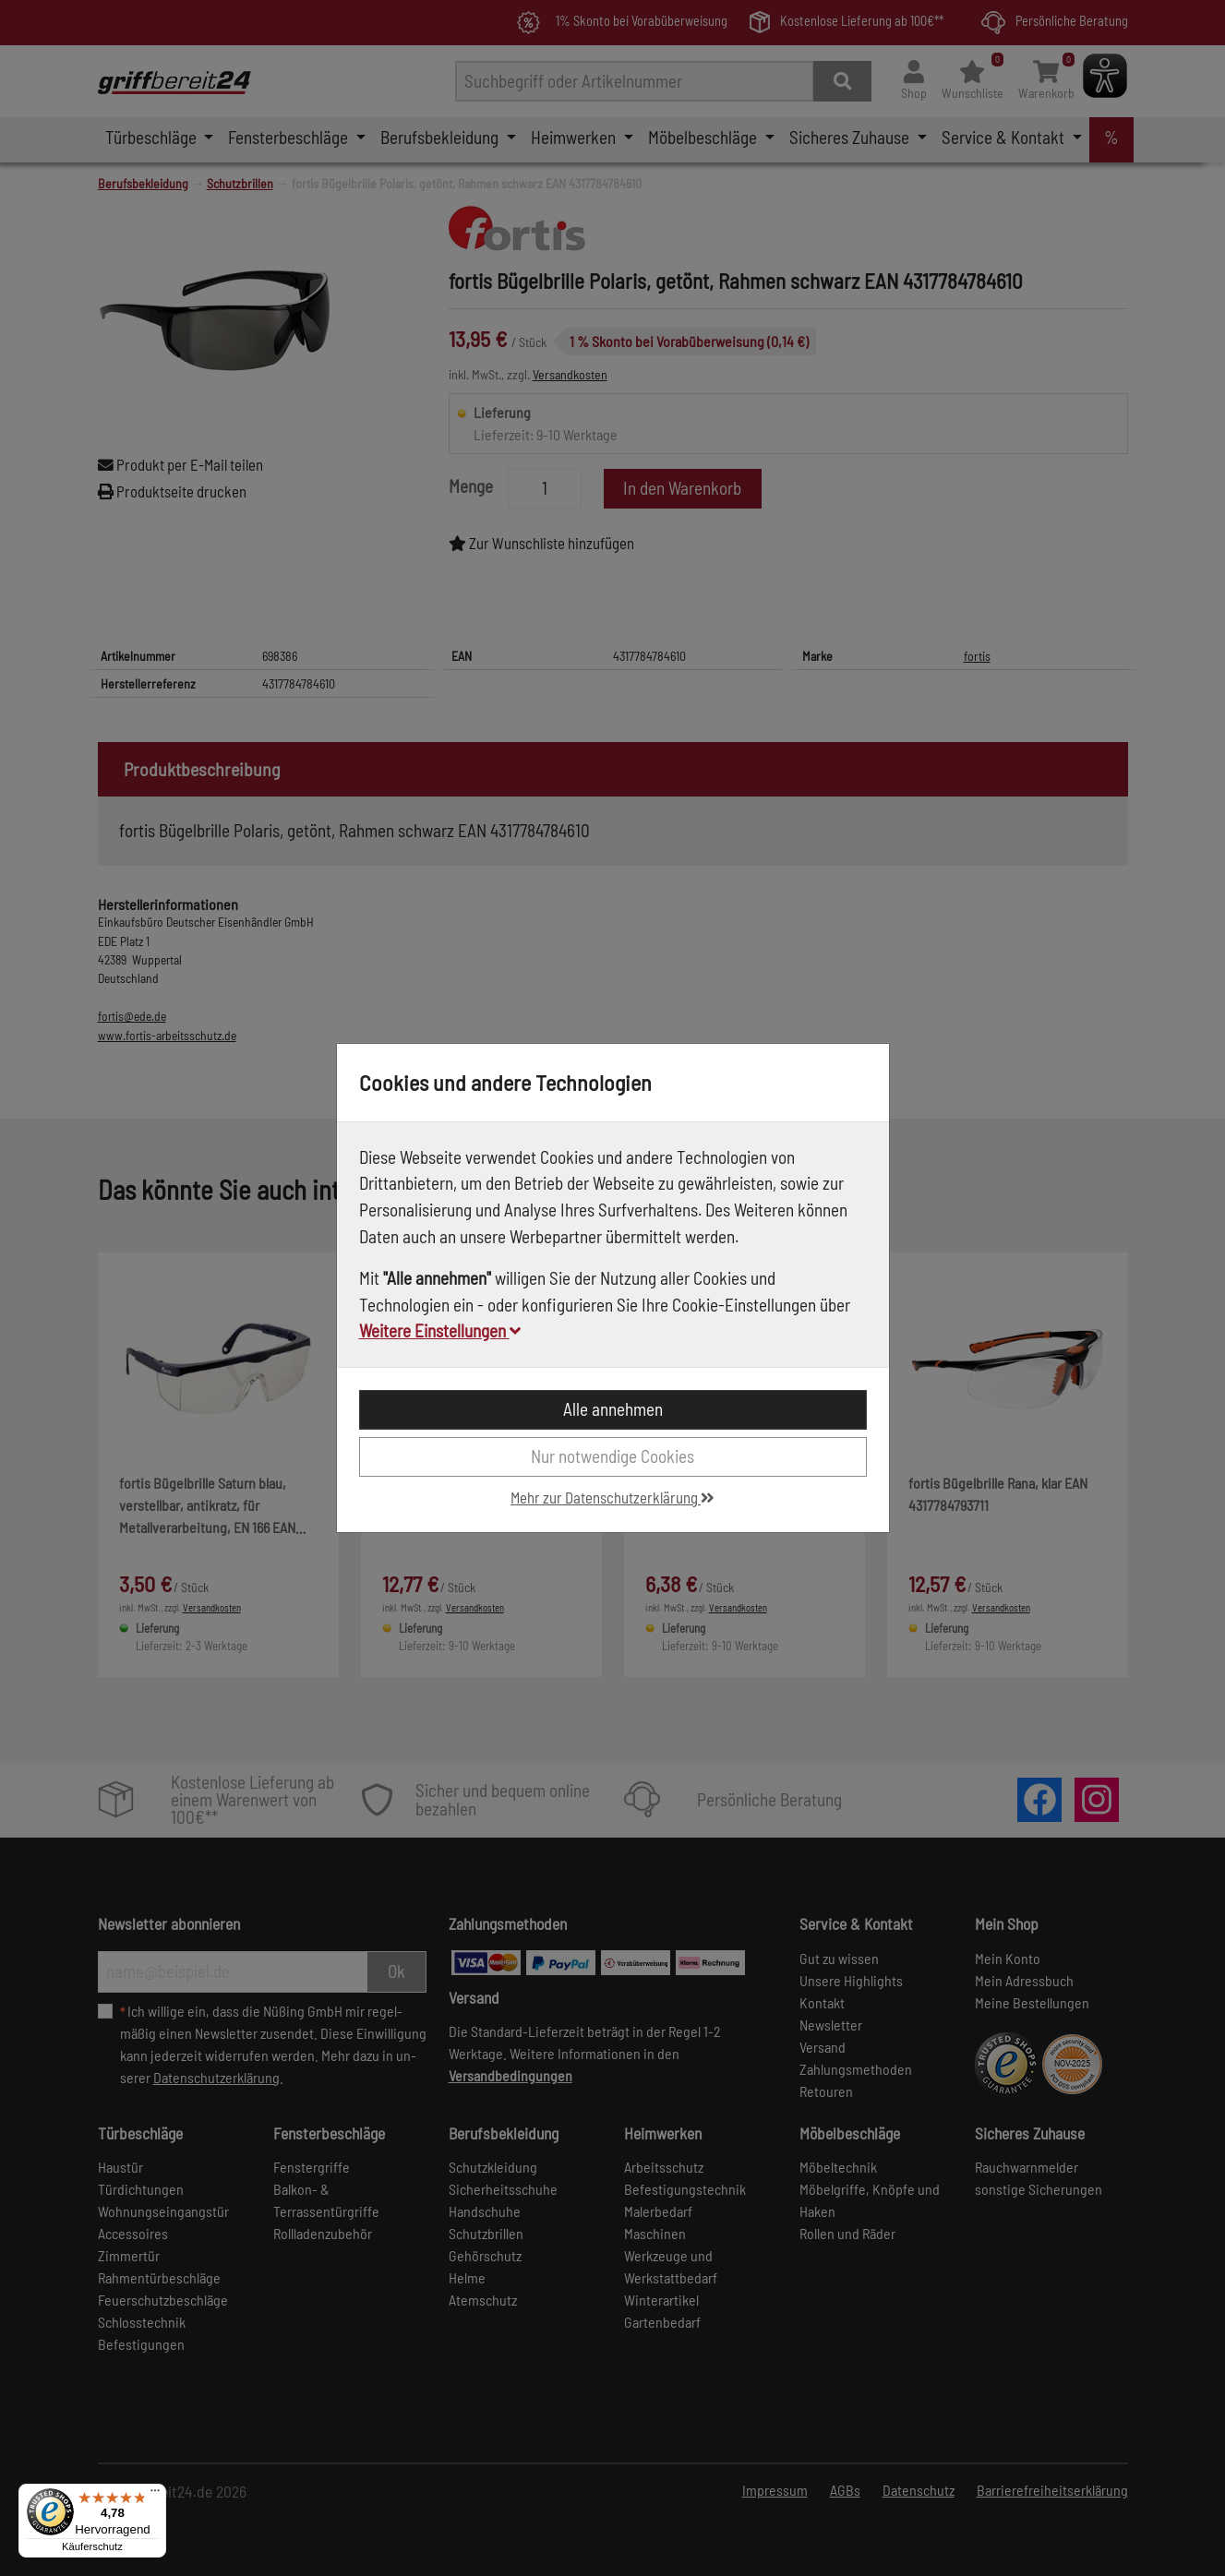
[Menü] (155, 2495)
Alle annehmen (613, 1409)
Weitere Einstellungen (440, 1330)
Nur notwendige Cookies (612, 1456)
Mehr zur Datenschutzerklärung (612, 1497)
